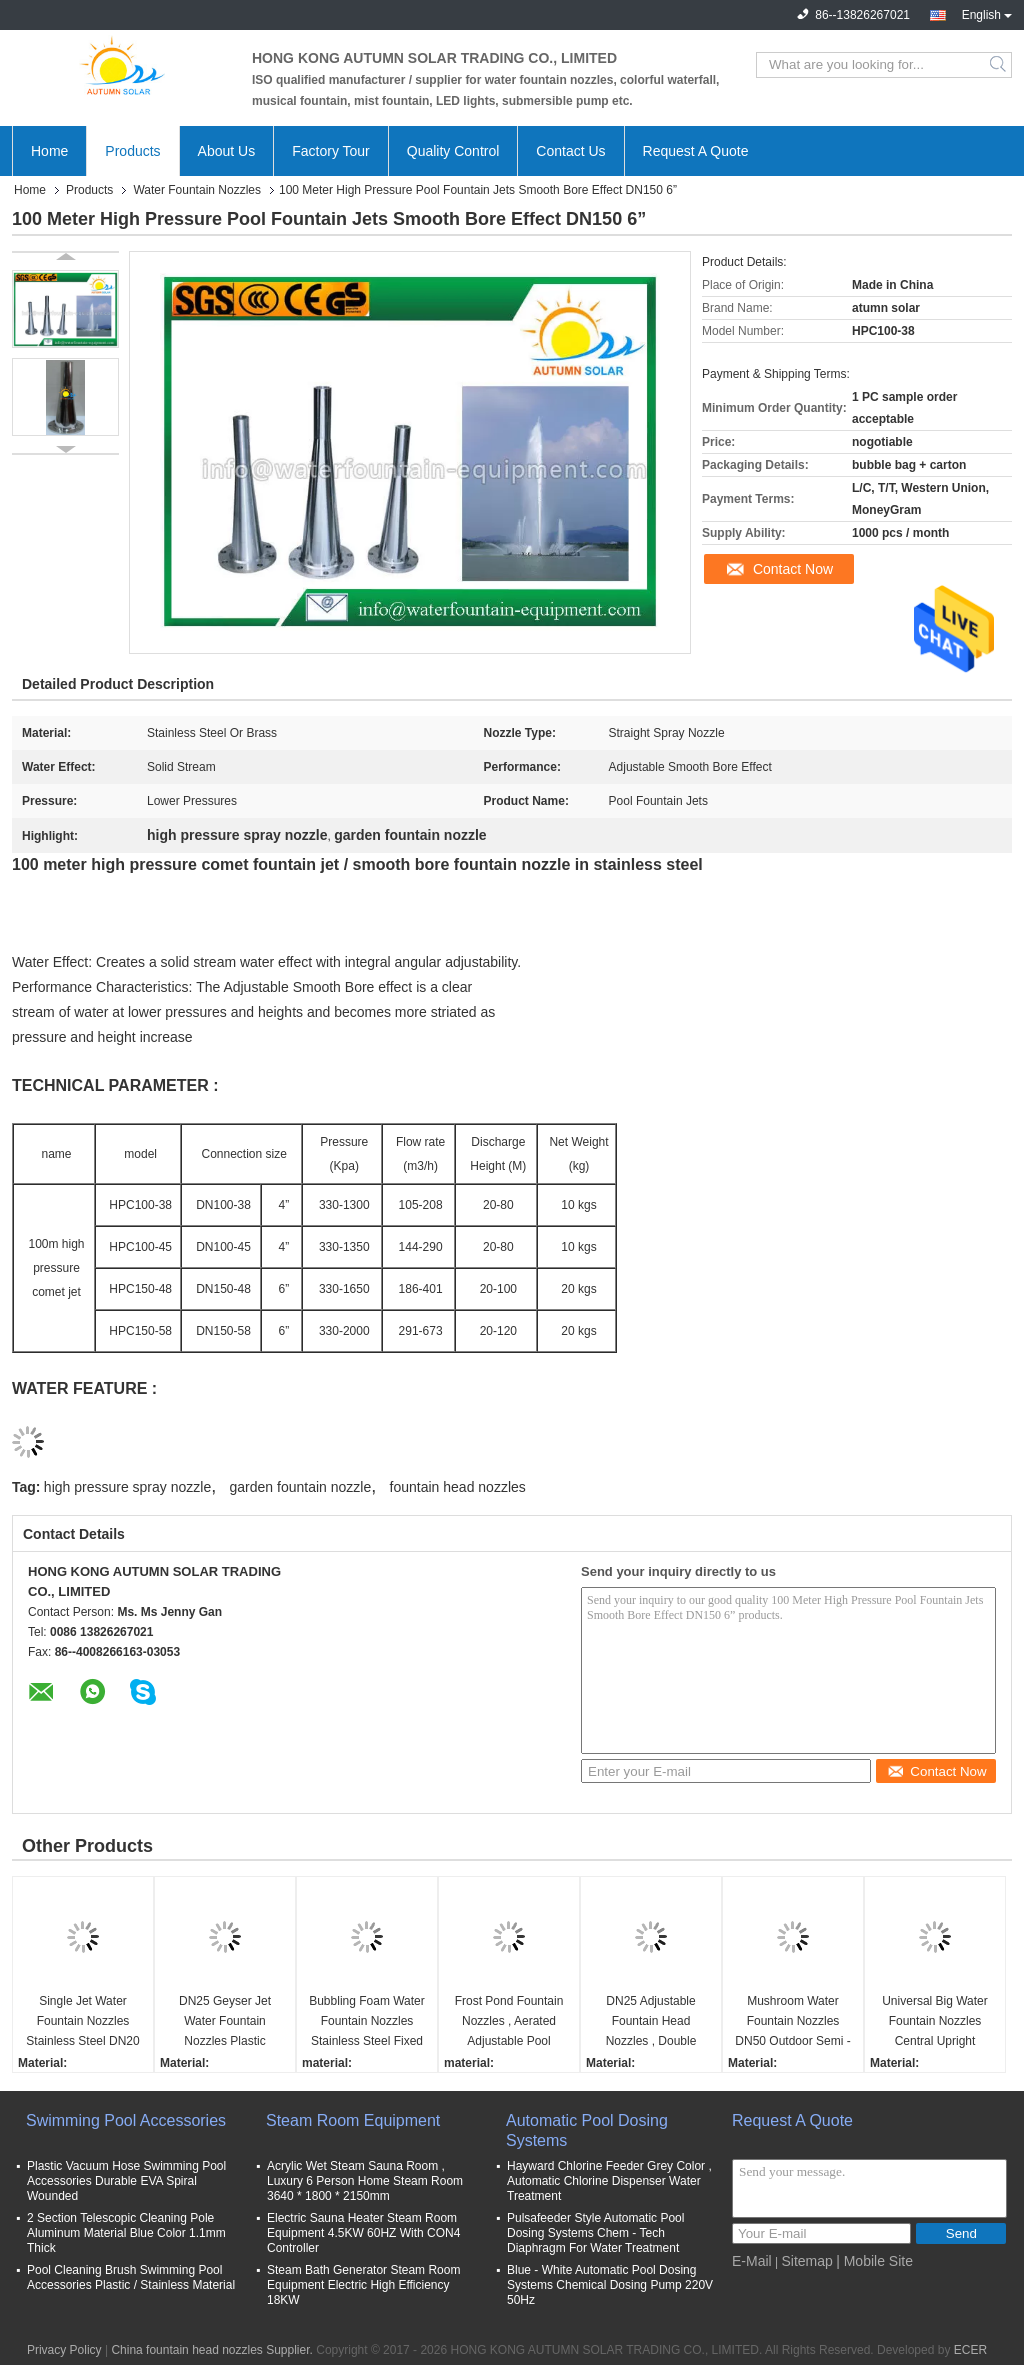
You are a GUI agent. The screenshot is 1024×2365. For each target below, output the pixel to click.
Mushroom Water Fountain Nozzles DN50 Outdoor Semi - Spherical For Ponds (792, 2022)
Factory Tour (331, 151)
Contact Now (793, 569)
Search (999, 65)
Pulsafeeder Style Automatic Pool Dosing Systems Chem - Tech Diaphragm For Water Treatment (595, 2233)
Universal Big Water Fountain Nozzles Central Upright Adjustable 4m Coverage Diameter (935, 2022)
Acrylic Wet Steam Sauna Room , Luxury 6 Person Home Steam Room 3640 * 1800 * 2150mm (365, 2181)
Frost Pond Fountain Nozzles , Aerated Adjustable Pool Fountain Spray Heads (509, 2022)
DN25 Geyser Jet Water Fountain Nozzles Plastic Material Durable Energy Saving (225, 2022)
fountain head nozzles (458, 1487)
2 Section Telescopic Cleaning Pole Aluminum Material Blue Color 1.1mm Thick (126, 2233)
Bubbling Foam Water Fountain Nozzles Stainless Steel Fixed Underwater (367, 2022)
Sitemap (806, 2261)
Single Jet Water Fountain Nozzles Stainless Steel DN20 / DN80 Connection (82, 2022)
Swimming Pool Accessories (126, 2120)
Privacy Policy (64, 2350)
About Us (227, 151)
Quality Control (453, 151)
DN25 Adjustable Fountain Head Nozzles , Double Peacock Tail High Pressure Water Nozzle (650, 2022)
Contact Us (570, 151)
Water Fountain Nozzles (197, 190)
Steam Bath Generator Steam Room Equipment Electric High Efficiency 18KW (363, 2285)
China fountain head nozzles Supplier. (213, 2350)
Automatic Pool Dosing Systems (587, 2130)
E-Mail (752, 2261)
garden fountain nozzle (301, 1487)
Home (49, 151)
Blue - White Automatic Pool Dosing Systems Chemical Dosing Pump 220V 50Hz (610, 2285)
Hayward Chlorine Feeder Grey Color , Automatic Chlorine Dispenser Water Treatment (609, 2181)
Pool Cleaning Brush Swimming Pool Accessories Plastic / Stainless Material (131, 2277)
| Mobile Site (874, 2261)
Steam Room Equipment (353, 2120)
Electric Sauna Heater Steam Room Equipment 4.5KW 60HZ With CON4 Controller (363, 2233)
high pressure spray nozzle (127, 1487)
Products (132, 151)
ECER (970, 2350)
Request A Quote (696, 151)
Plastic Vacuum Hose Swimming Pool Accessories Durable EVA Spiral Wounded (126, 2181)
